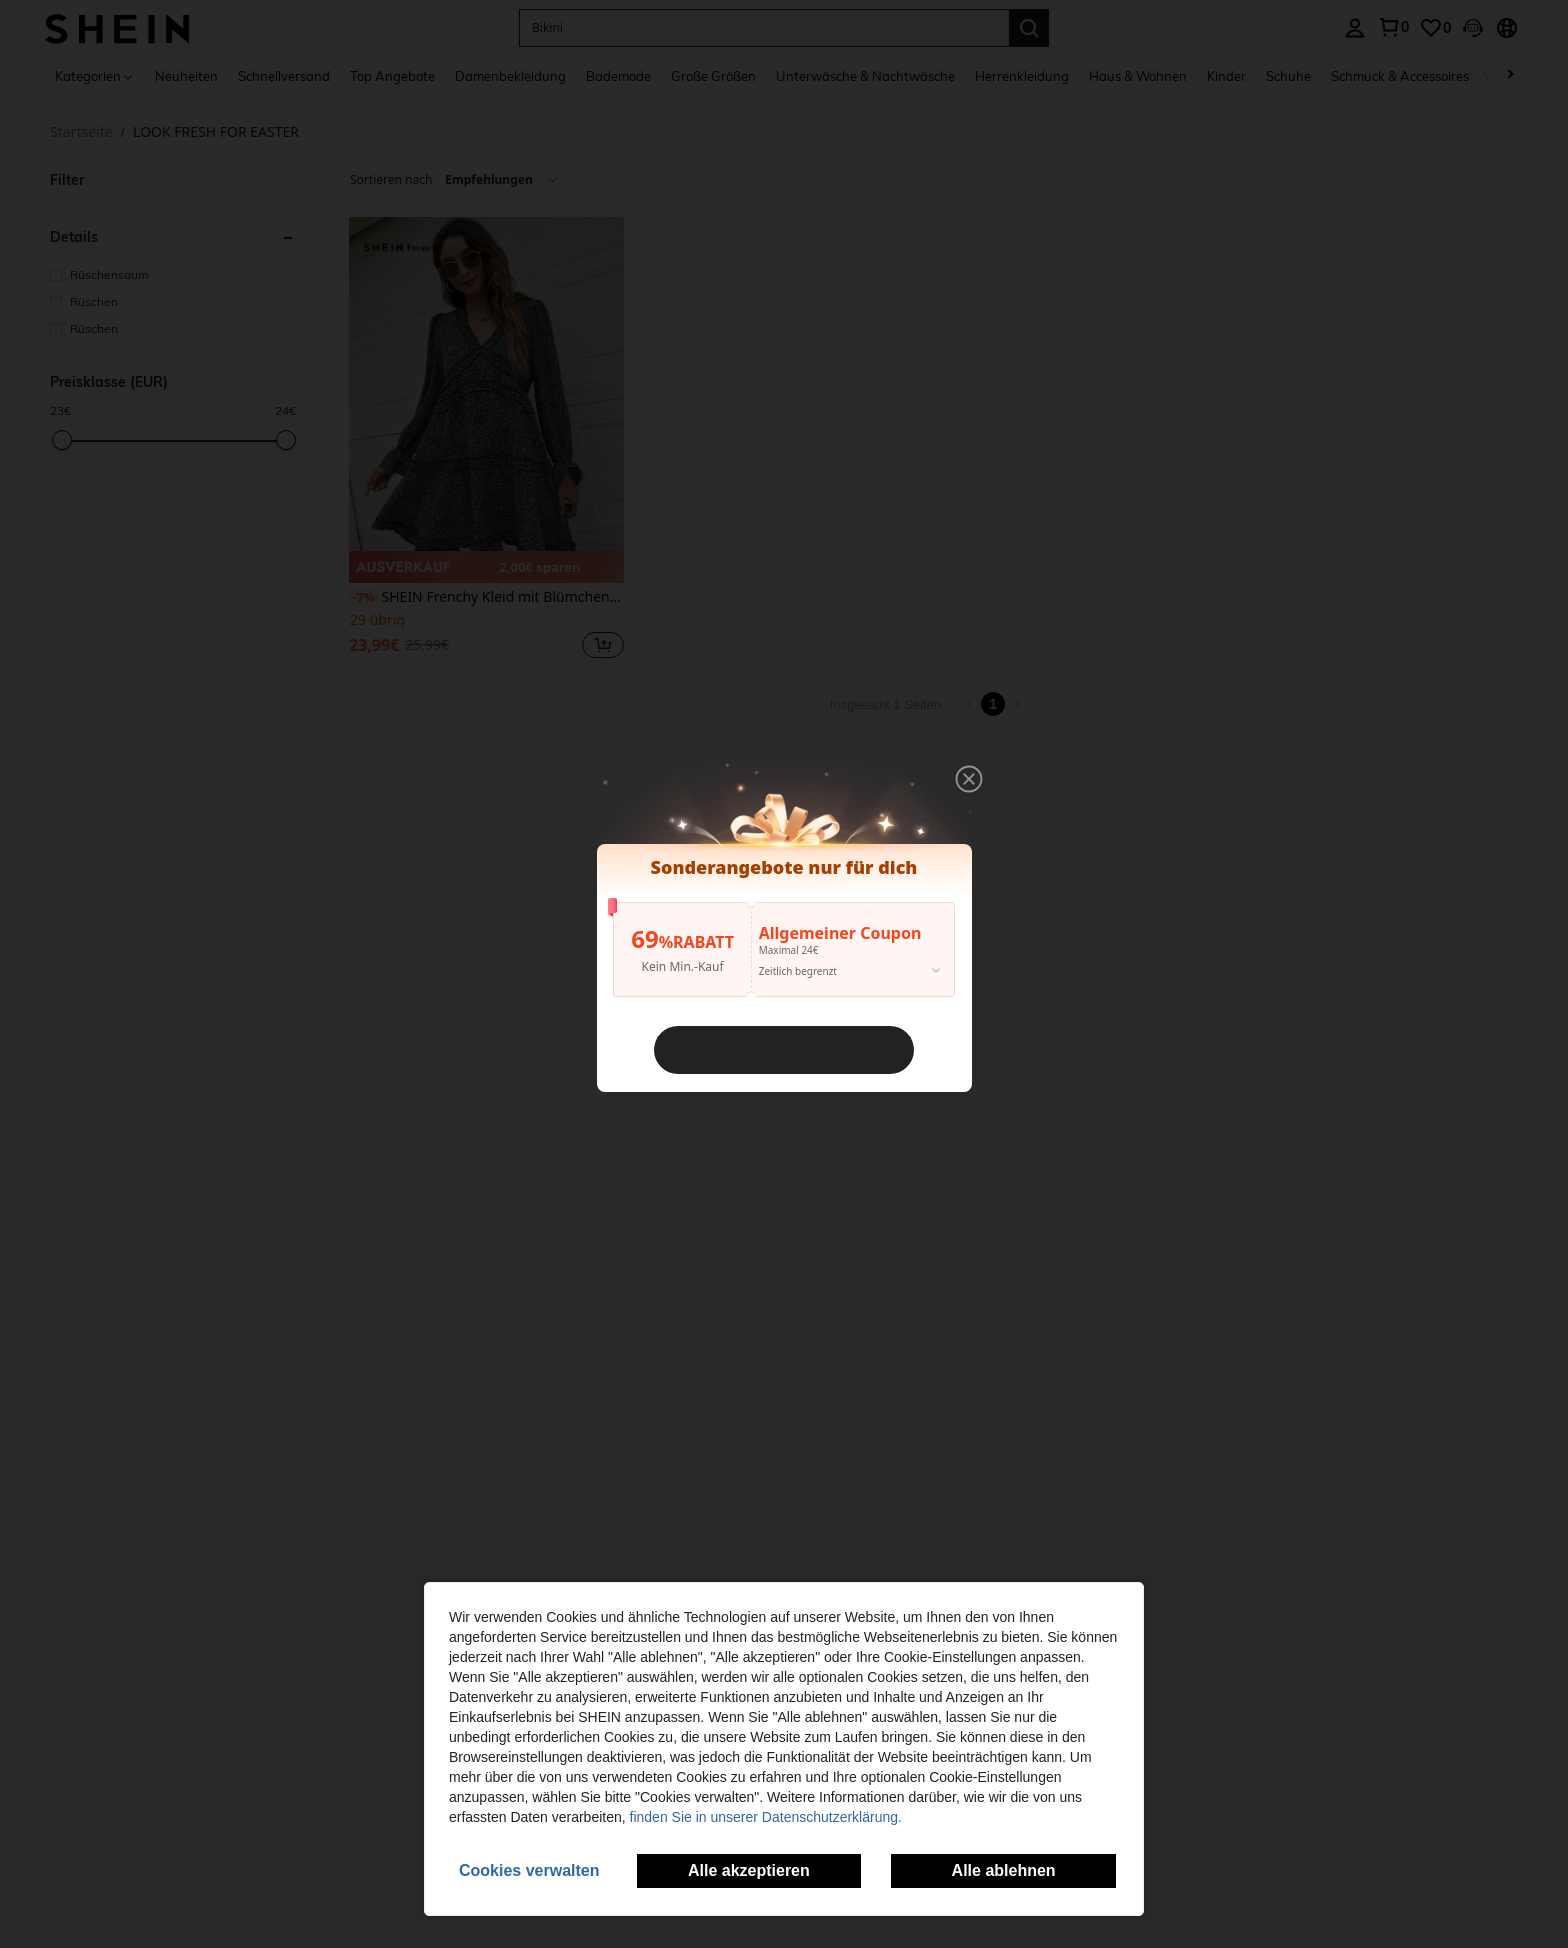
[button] (971, 776)
